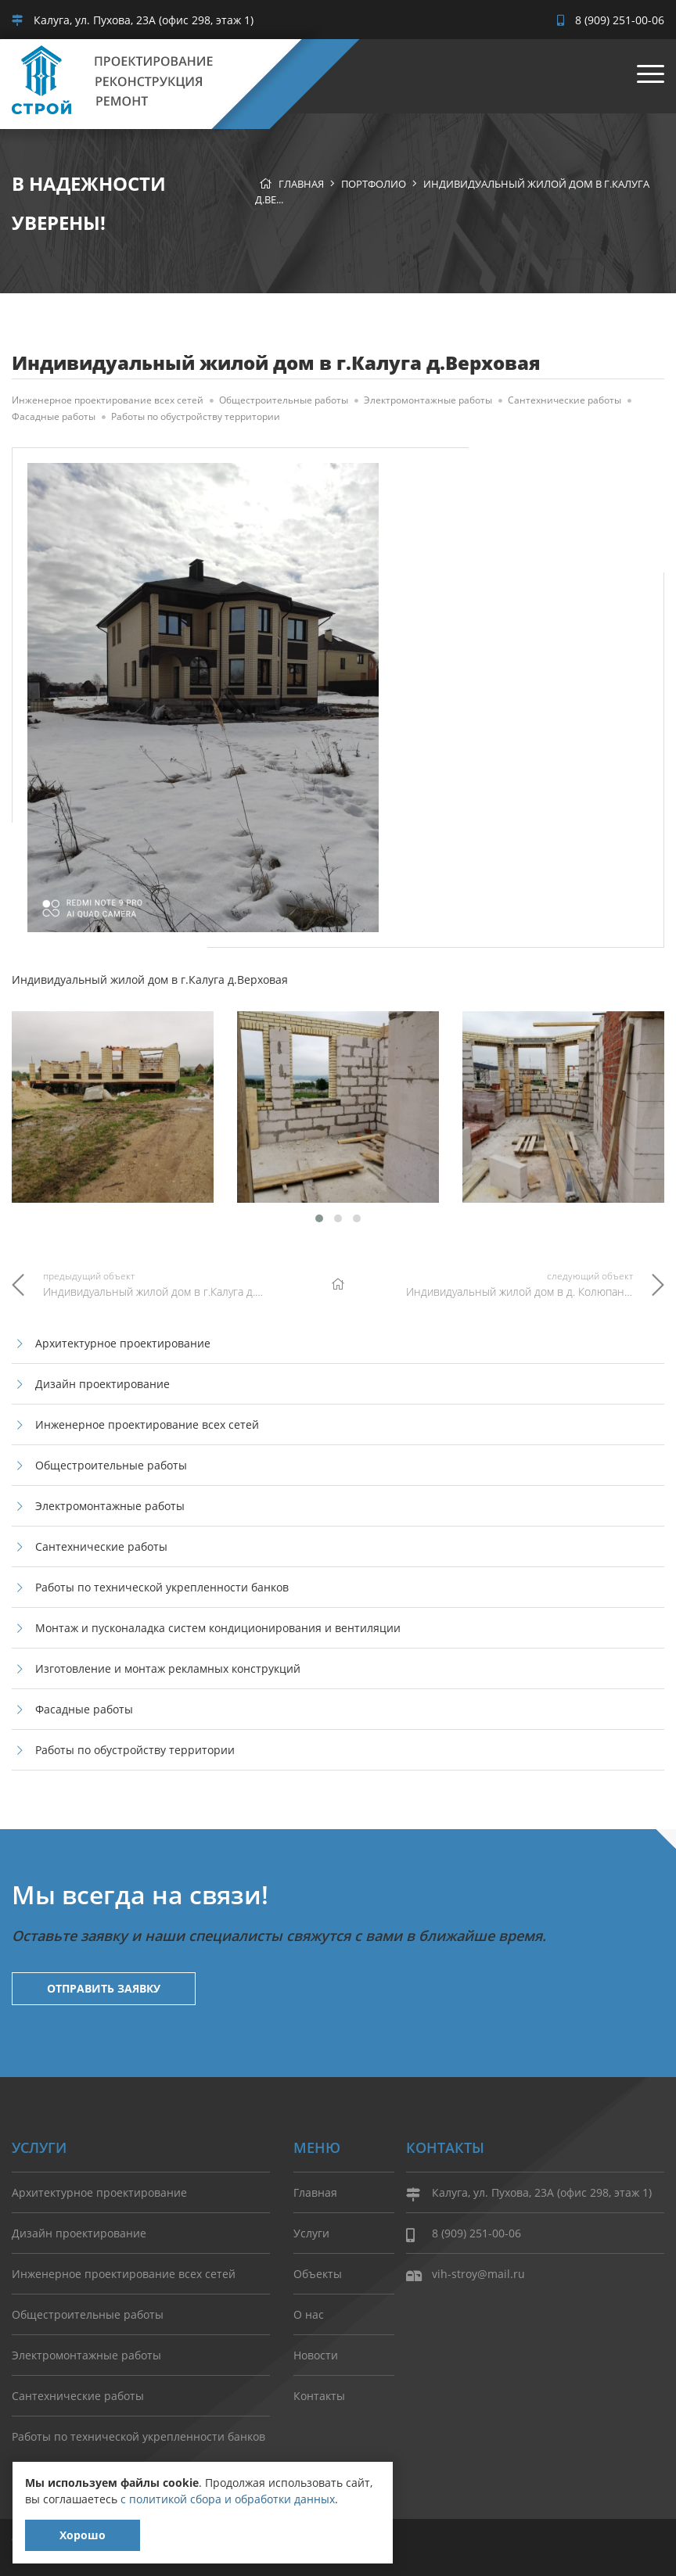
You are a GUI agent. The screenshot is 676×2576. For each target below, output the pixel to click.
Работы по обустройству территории (195, 416)
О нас (308, 2314)
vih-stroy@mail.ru (465, 2274)
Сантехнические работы (564, 400)
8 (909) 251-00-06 (610, 20)
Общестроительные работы (283, 400)
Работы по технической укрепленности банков (162, 1587)
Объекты (317, 2273)
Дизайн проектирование (102, 1383)
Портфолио (373, 184)
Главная (301, 184)
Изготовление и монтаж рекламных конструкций (167, 1668)
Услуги (311, 2233)
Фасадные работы (53, 416)
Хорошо (82, 2535)
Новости (315, 2355)
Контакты (319, 2395)
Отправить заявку (103, 1988)
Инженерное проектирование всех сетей (107, 400)
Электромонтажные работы (428, 400)
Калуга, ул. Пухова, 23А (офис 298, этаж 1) (133, 20)
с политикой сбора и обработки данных (227, 2499)
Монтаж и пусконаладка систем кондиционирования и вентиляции (218, 1627)
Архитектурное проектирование (122, 1343)
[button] (319, 1218)
